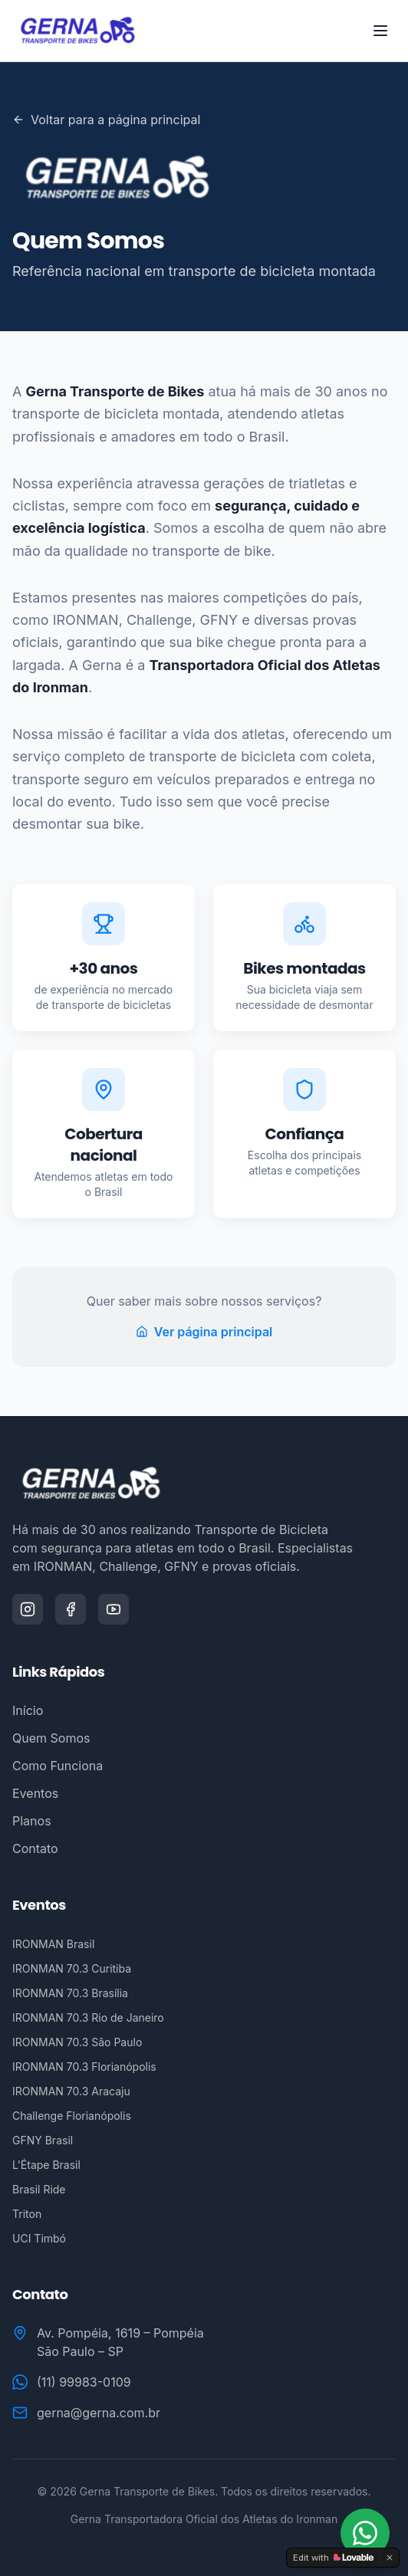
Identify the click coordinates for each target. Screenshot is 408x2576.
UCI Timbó (39, 2238)
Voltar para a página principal (106, 119)
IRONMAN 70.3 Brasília (70, 1992)
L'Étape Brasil (46, 2164)
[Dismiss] (389, 2557)
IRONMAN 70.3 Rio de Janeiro (88, 2017)
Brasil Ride (39, 2189)
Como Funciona (57, 1765)
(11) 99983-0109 (84, 2382)
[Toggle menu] (380, 30)
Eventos (35, 1793)
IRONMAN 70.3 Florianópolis (84, 2066)
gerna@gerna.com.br (98, 2412)
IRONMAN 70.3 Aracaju (71, 2091)
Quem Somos (51, 1738)
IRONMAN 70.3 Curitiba (71, 1968)
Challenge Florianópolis (71, 2115)
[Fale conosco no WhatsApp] (365, 2533)
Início (27, 1710)
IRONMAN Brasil (53, 1943)
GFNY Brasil (42, 2140)
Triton (26, 2213)
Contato (35, 1848)
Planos (31, 1821)
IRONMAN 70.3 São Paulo (77, 2042)
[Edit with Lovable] (333, 2557)
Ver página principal (204, 1331)
